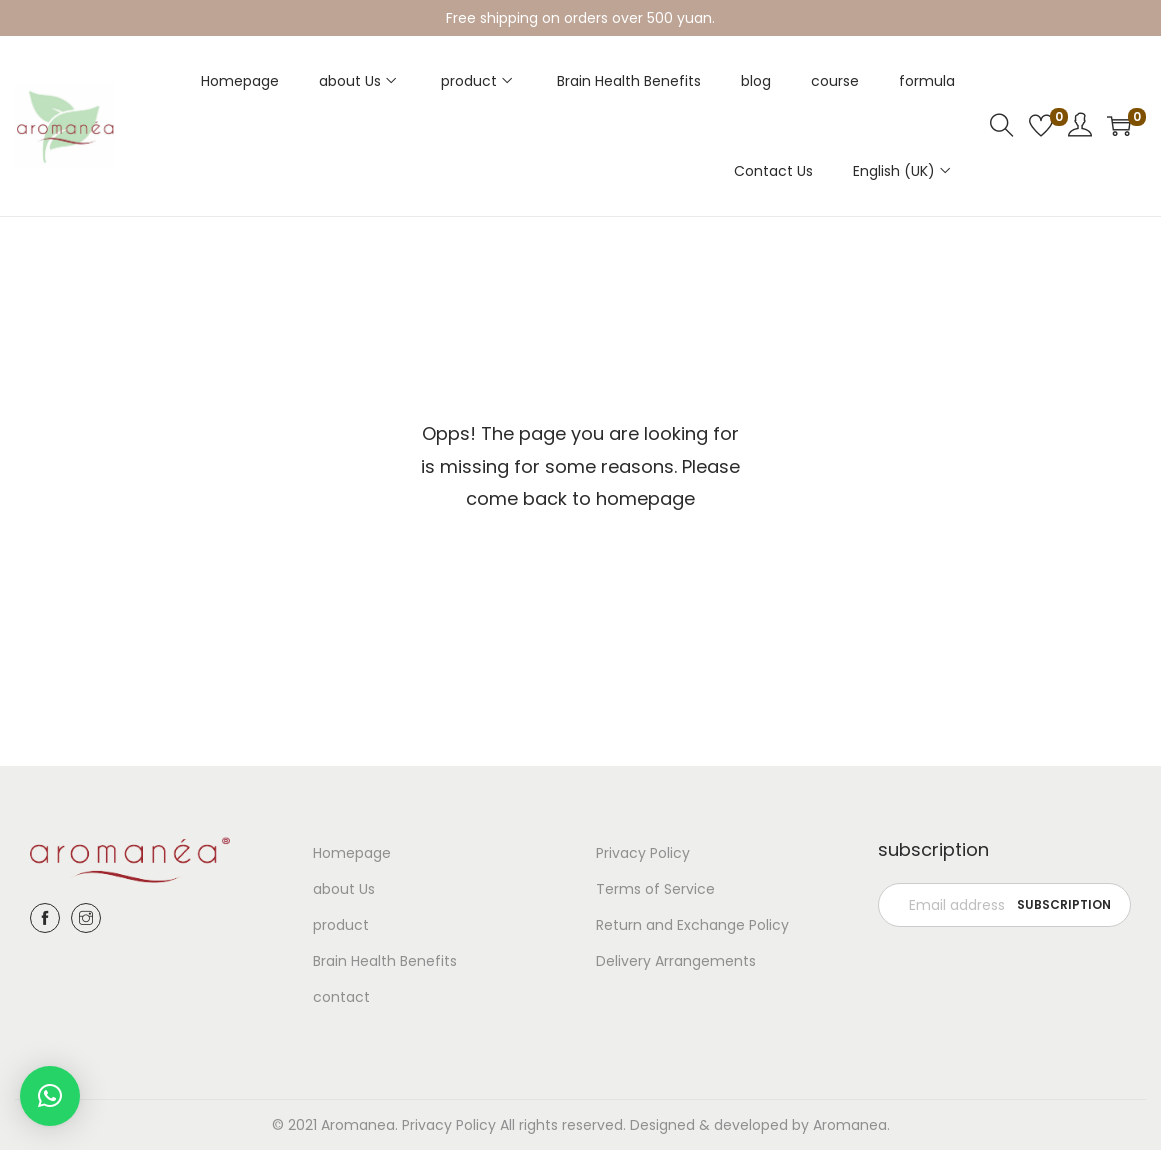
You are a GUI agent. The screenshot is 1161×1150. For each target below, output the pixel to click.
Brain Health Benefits (385, 961)
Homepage (352, 853)
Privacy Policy (643, 853)
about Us (344, 889)
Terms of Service (655, 889)
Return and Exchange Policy (692, 925)
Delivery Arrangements (676, 961)
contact (341, 997)
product (341, 925)
